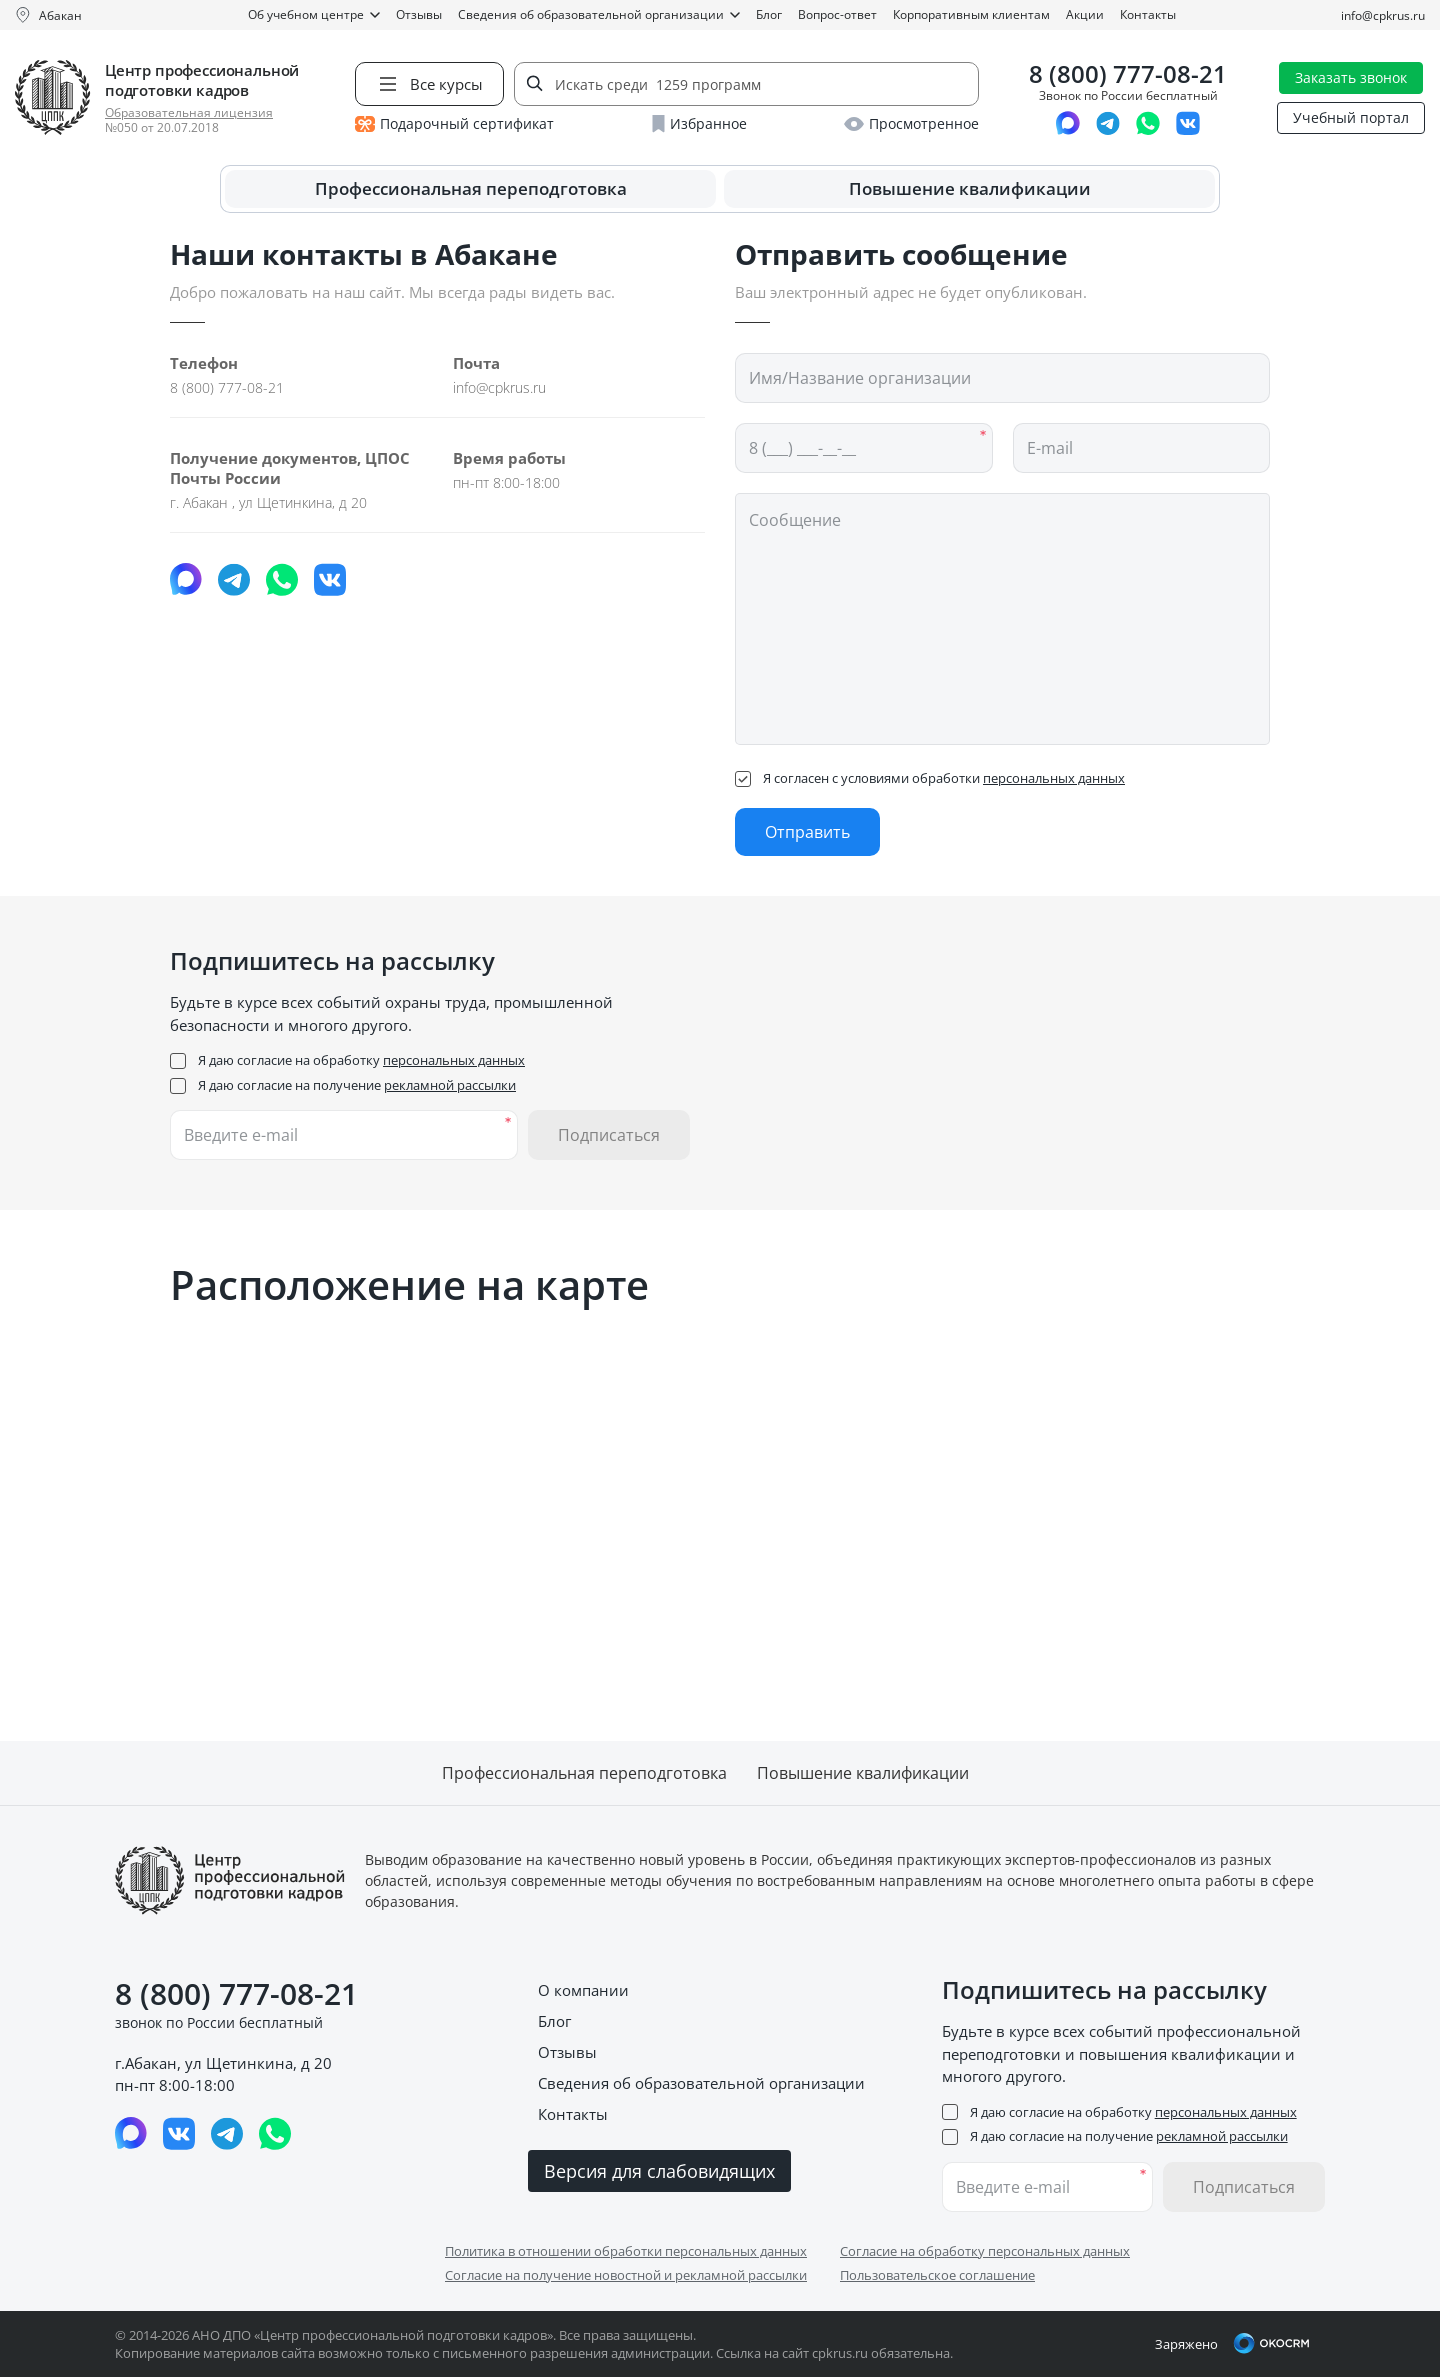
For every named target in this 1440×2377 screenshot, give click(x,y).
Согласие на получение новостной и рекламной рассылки (626, 2275)
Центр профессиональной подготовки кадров (202, 80)
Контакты (1148, 14)
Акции (1085, 14)
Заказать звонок (1351, 77)
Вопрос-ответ (837, 14)
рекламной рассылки (450, 1085)
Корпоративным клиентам (971, 14)
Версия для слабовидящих (659, 2171)
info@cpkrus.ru (1383, 15)
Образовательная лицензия (189, 112)
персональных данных (1054, 778)
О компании (583, 1990)
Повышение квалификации (970, 188)
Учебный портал (1351, 117)
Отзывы (419, 14)
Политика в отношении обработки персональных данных (626, 2251)
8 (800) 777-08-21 (1128, 74)
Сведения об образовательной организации (599, 14)
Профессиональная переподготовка (471, 188)
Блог (769, 14)
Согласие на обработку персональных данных (985, 2251)
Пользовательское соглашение (937, 2275)
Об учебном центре (314, 14)
